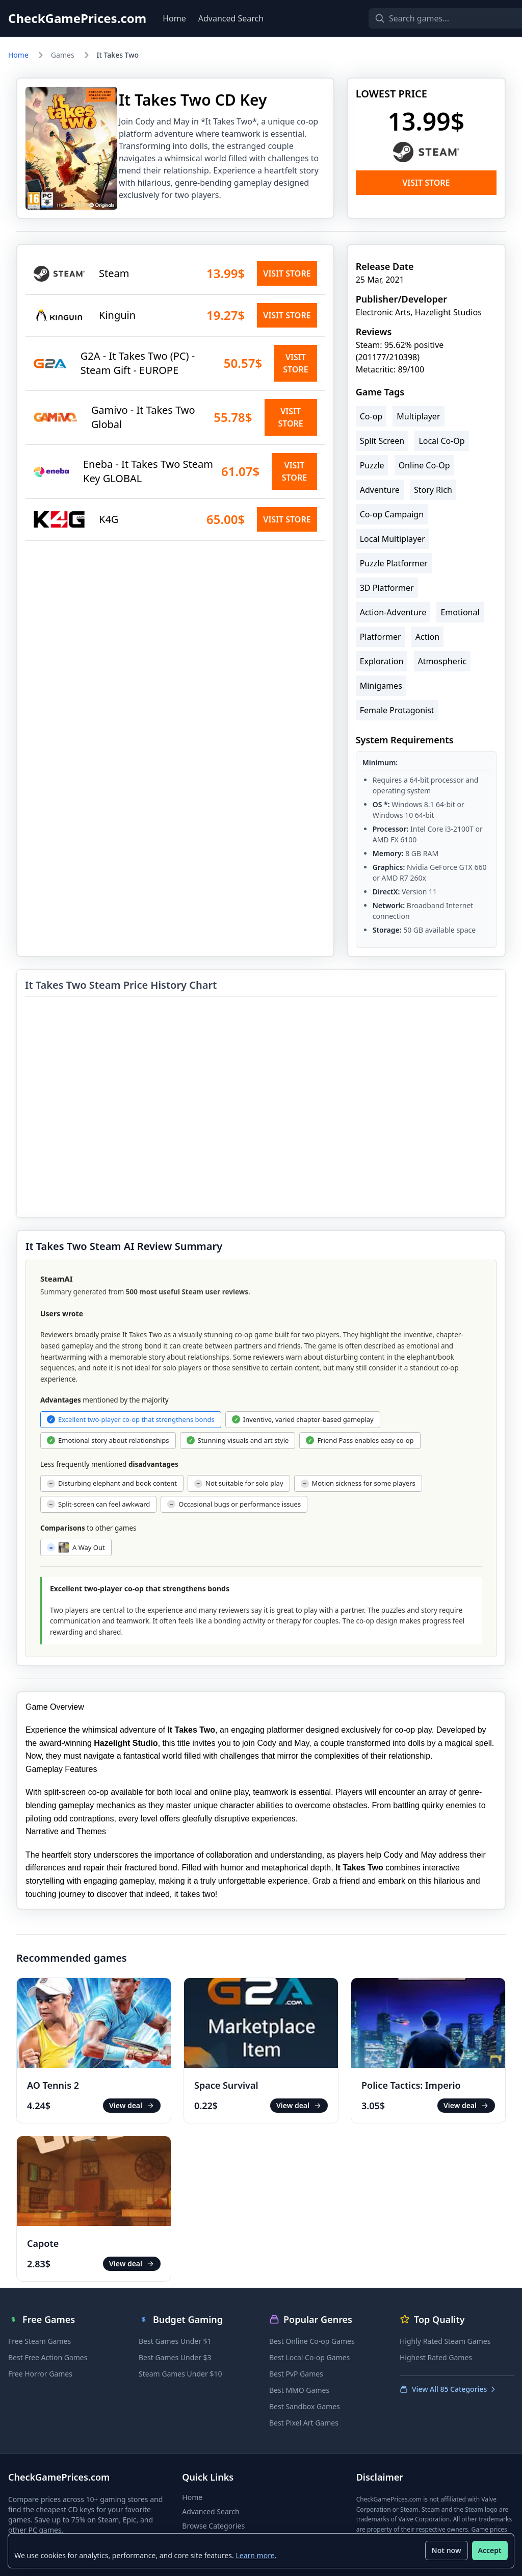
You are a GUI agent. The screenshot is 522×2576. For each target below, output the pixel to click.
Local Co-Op (441, 440)
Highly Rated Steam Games (445, 2341)
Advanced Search (231, 18)
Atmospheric (442, 661)
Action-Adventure (393, 612)
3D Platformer (387, 587)
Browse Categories (213, 2526)
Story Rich (433, 489)
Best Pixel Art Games (303, 2423)
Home (174, 18)
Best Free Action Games (47, 2357)
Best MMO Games (299, 2390)
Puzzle (372, 465)
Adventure (380, 489)
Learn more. (256, 2555)
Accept (489, 2550)
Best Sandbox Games (304, 2406)
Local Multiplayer (392, 538)
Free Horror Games (40, 2374)
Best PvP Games (296, 2374)
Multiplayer (418, 416)
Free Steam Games (39, 2341)
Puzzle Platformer (394, 563)
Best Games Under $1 (175, 2341)
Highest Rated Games (436, 2357)
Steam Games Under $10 (180, 2374)
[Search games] (432, 18)
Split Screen (382, 440)
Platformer (380, 636)
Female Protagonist (397, 710)
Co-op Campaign (392, 514)
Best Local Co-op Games (309, 2357)
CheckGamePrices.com (77, 18)
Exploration (382, 661)
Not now (446, 2550)
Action (427, 636)
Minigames (381, 685)
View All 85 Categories (448, 2389)
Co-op (371, 416)
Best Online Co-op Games (312, 2341)
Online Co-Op (424, 465)
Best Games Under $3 (175, 2357)
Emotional (459, 612)
